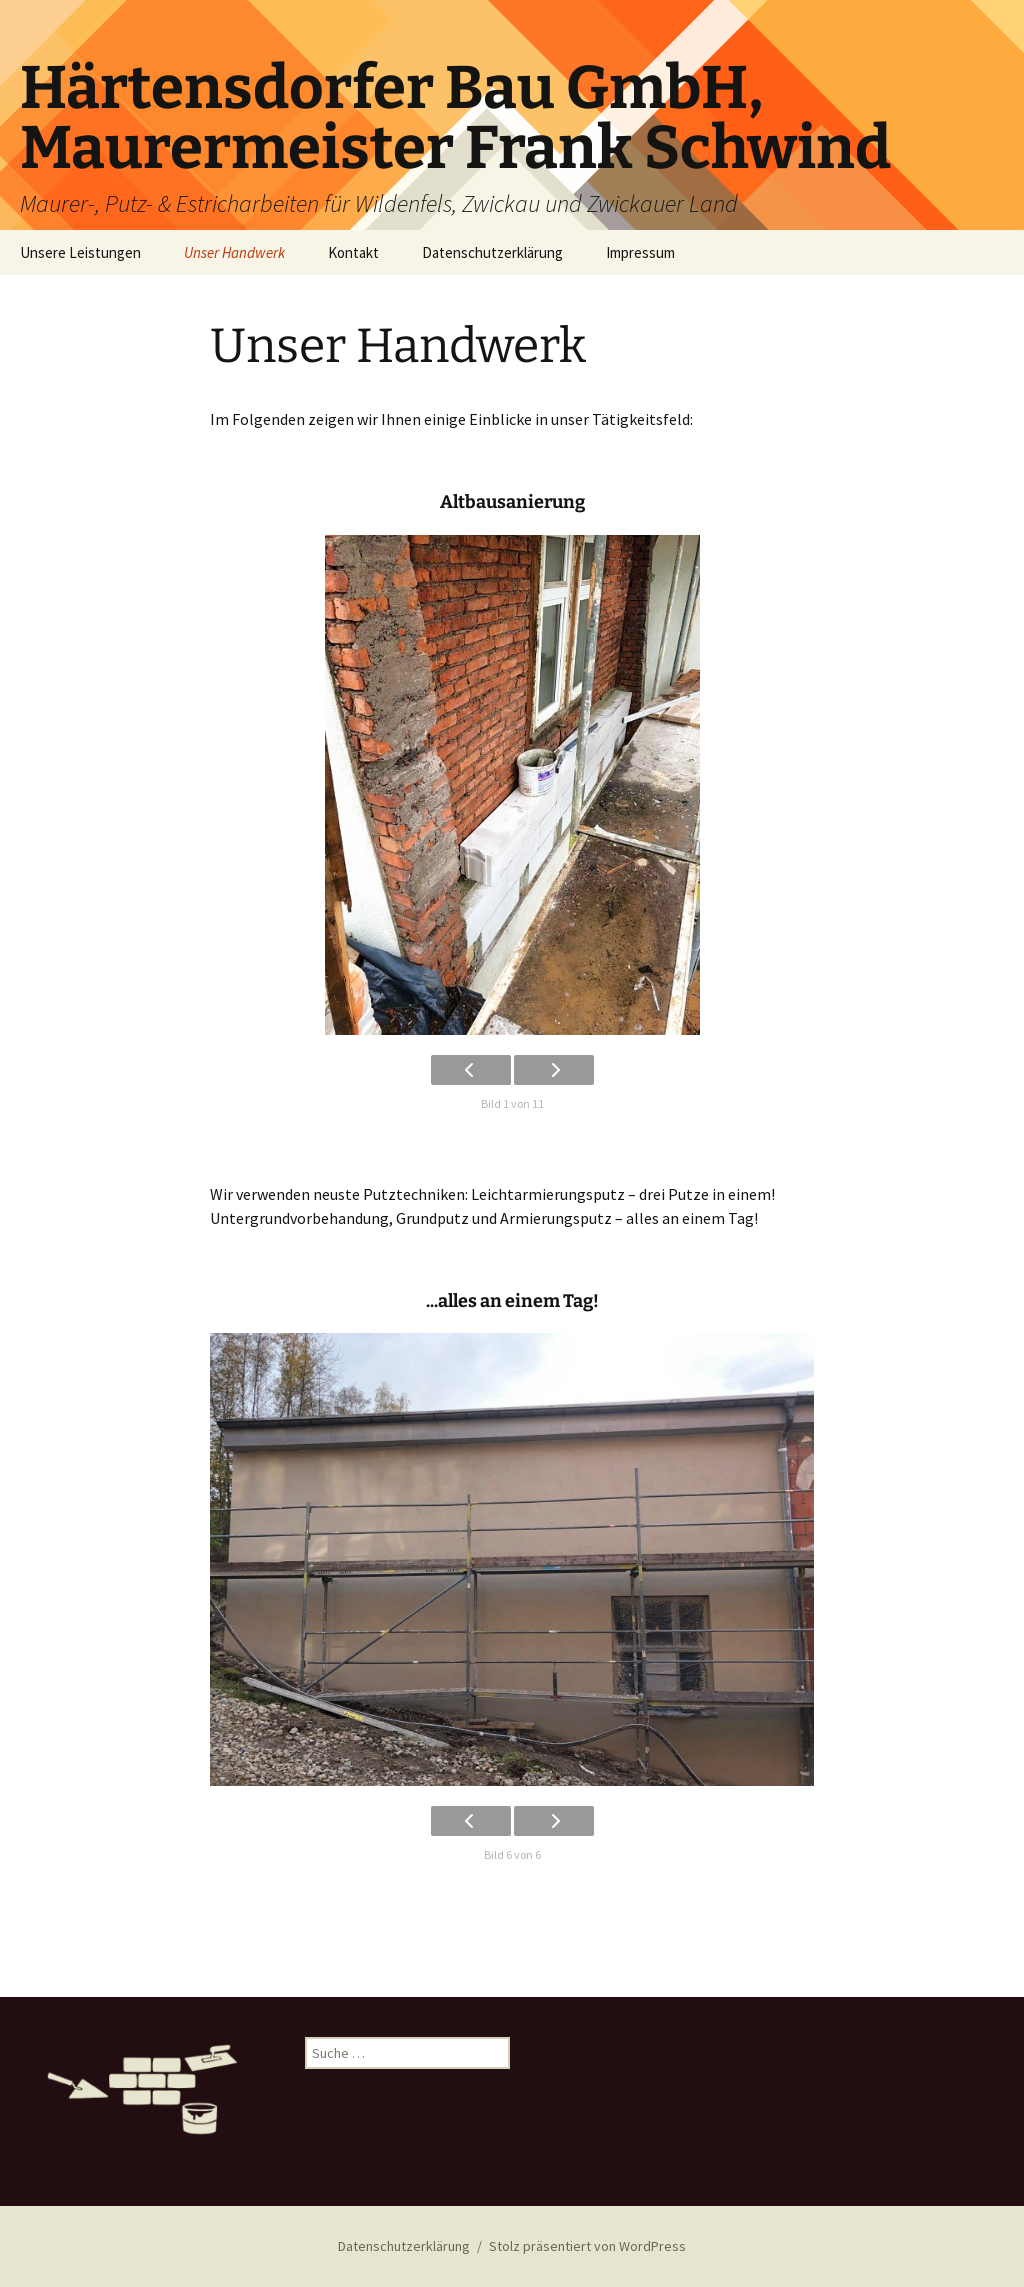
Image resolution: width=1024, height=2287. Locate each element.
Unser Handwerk (234, 252)
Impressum (640, 252)
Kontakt (353, 252)
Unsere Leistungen (80, 252)
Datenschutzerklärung (492, 252)
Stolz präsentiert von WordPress (587, 2246)
